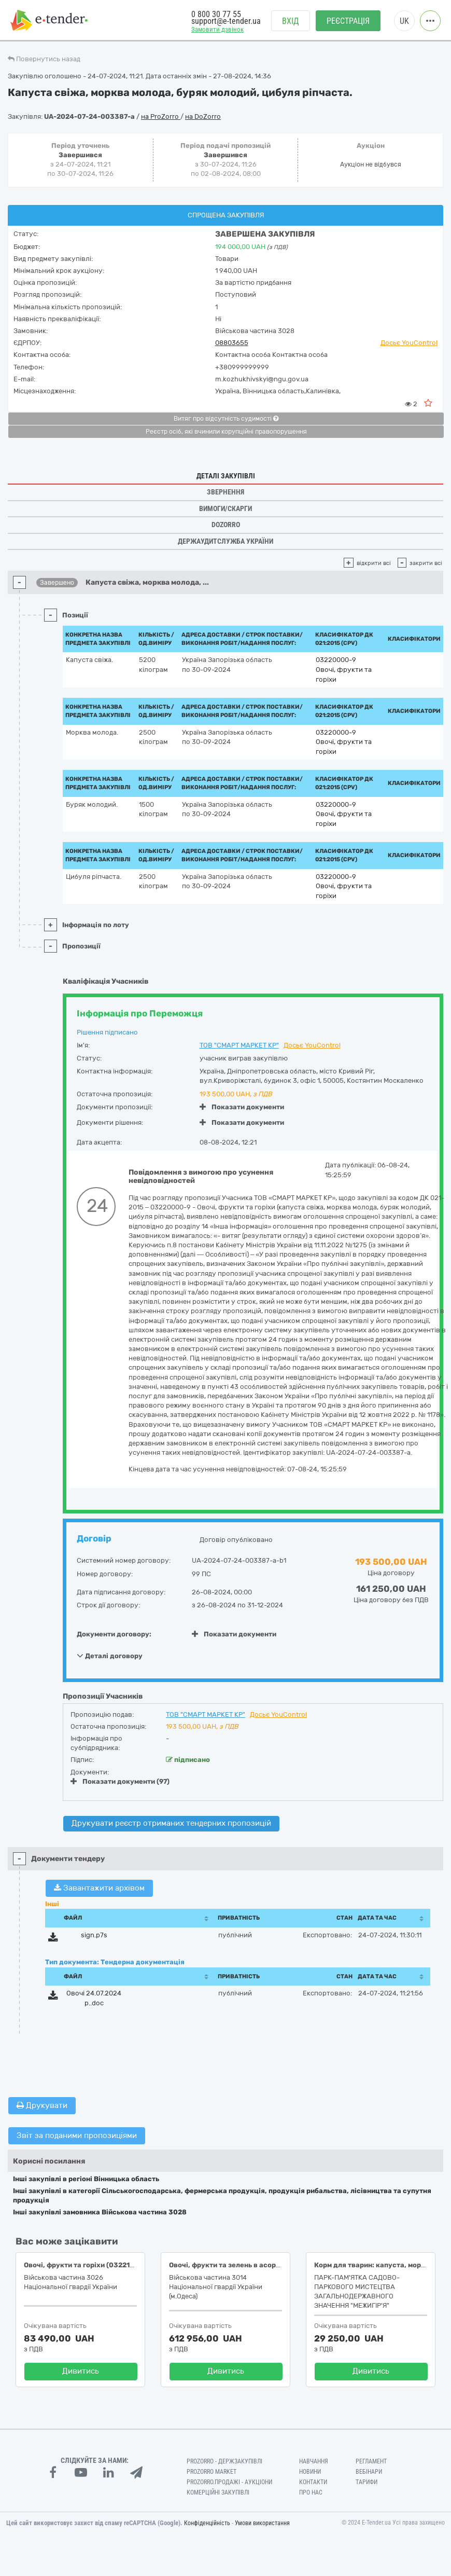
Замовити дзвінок (217, 29)
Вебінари (369, 2471)
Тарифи (366, 2482)
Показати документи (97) (120, 1781)
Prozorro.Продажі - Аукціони (229, 2482)
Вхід (290, 21)
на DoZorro (203, 116)
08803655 (231, 343)
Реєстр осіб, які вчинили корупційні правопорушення (226, 431)
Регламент (371, 2461)
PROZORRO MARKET (211, 2471)
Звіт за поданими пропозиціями (77, 2135)
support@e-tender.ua (226, 21)
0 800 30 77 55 (216, 14)
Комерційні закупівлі (218, 2492)
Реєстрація (348, 21)
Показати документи (242, 1107)
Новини (310, 2471)
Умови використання (262, 2523)
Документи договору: (114, 1634)
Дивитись (80, 2371)
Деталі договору (110, 1655)
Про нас (310, 2492)
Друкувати (42, 2105)
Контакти (313, 2482)
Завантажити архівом (99, 1888)
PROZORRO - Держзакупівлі (224, 2461)
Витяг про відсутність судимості (226, 418)
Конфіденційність (207, 2523)
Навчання (313, 2461)
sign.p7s (94, 1935)
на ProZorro (160, 116)
